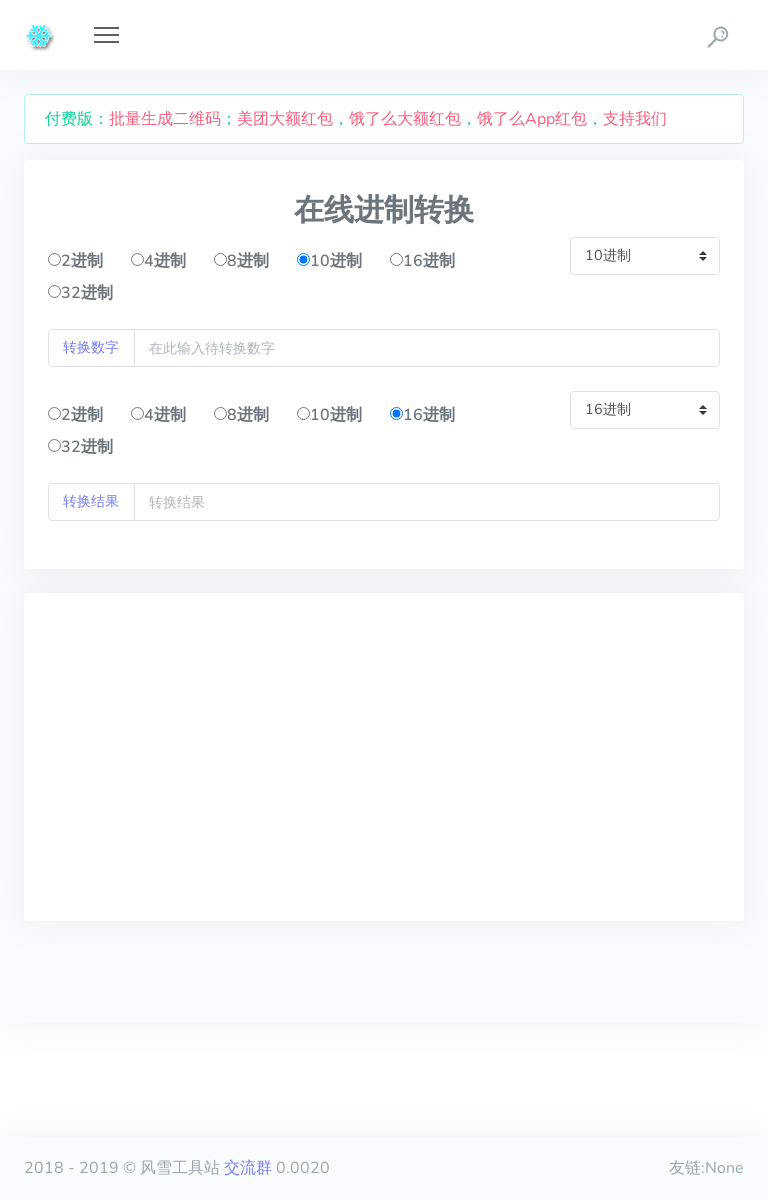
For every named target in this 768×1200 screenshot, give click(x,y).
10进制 (329, 261)
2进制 (75, 261)
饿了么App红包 (532, 119)
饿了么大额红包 (405, 119)
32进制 (80, 293)
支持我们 (635, 119)
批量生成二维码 (165, 119)
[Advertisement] (384, 757)
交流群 (248, 1168)
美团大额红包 (285, 119)
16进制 (422, 261)
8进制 (241, 261)
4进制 (158, 261)
